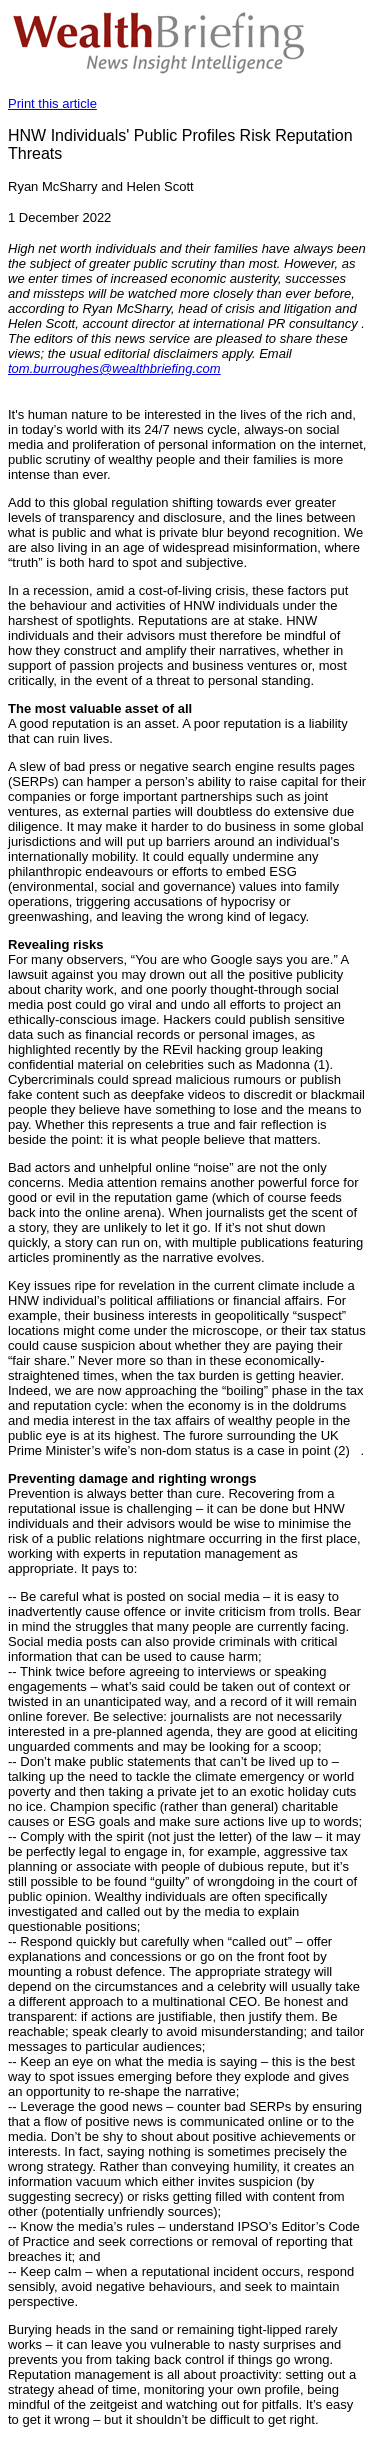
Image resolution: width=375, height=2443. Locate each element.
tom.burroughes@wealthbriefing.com (114, 368)
